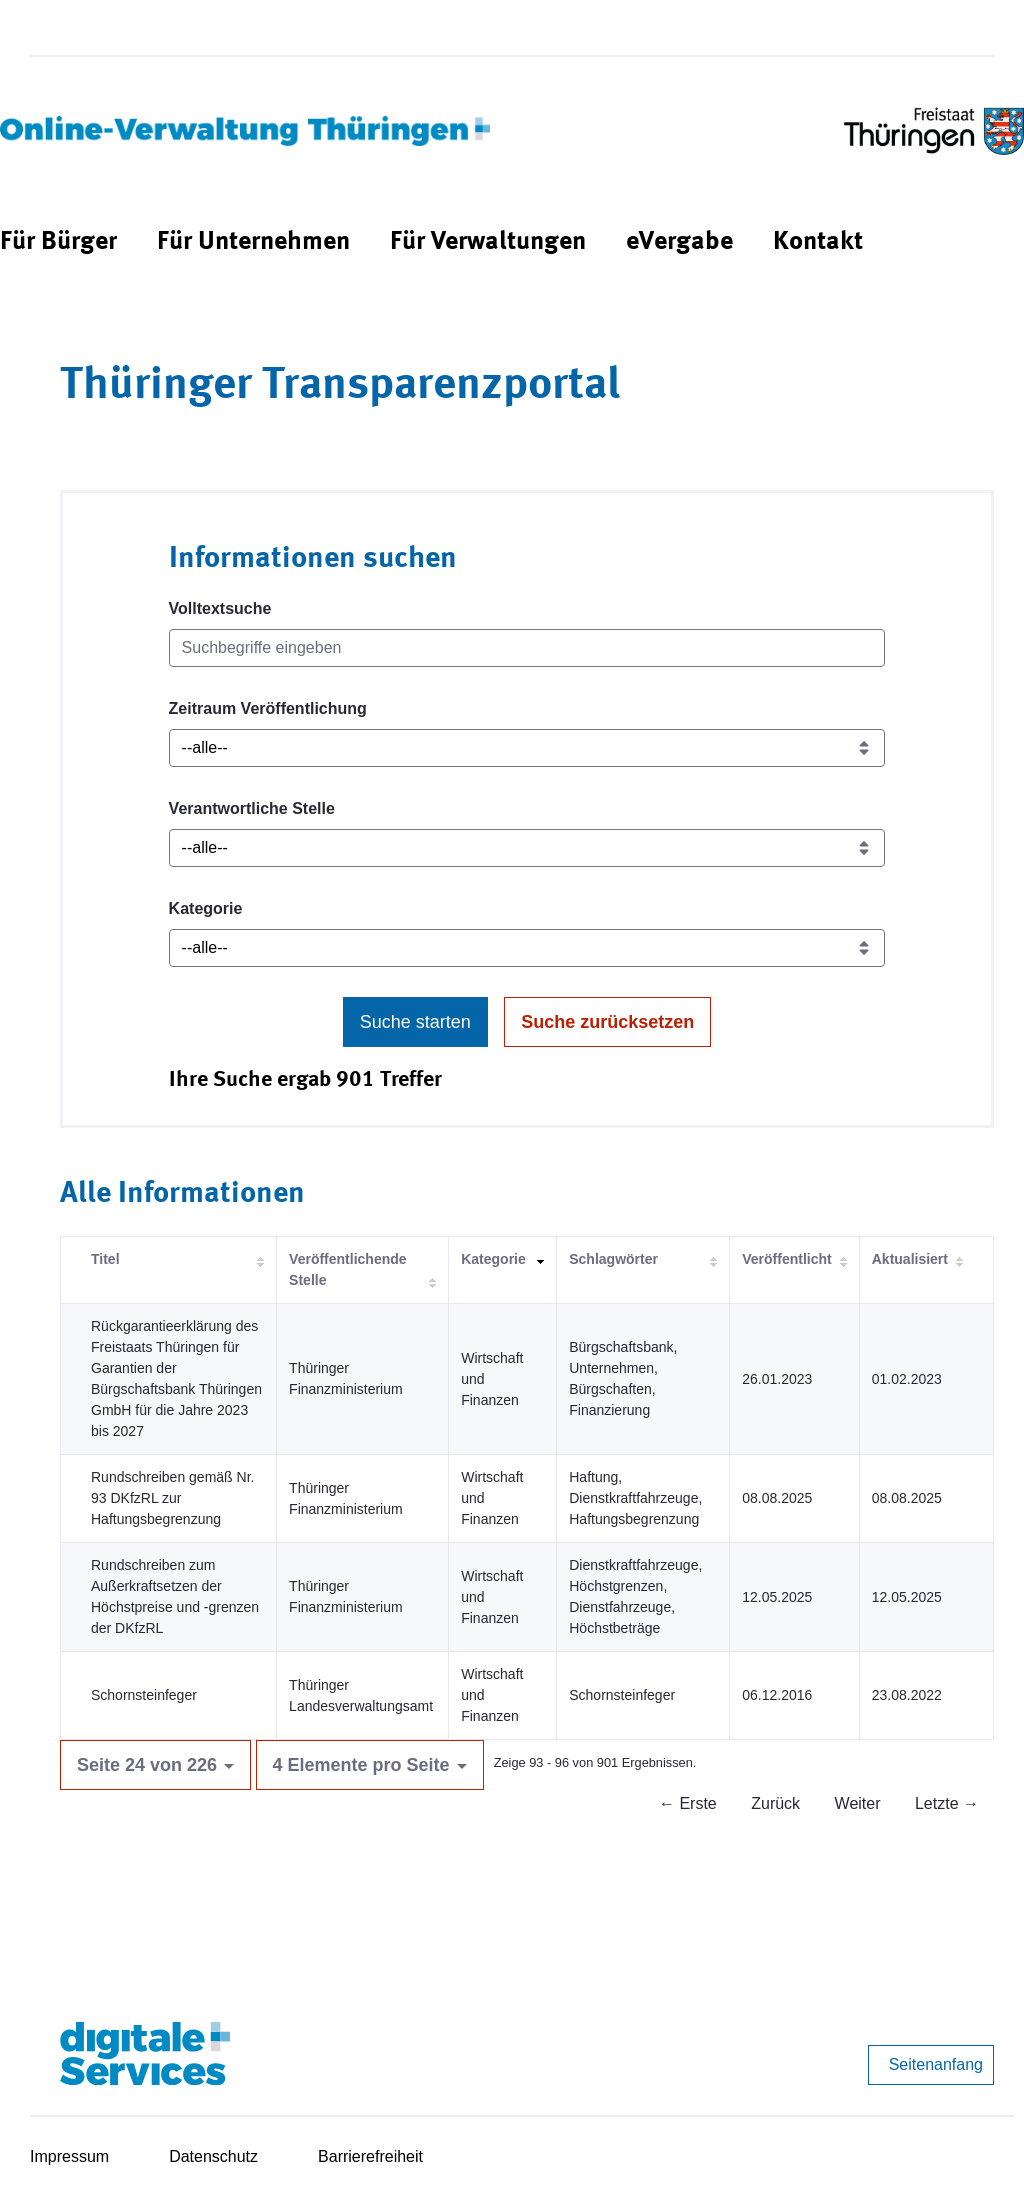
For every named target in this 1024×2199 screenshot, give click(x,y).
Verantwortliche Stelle (252, 808)
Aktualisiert (910, 1259)
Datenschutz (213, 2156)
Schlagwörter (613, 1259)
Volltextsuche (220, 608)
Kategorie (206, 908)
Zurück (775, 1803)
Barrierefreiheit (370, 2156)
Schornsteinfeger (144, 1695)
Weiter (858, 1803)
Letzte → (947, 1803)
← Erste (688, 1803)
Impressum (69, 2156)
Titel (105, 1259)
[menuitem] (58, 242)
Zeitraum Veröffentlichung (268, 708)
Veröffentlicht (786, 1259)
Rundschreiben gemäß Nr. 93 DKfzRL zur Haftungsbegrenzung (172, 1498)
